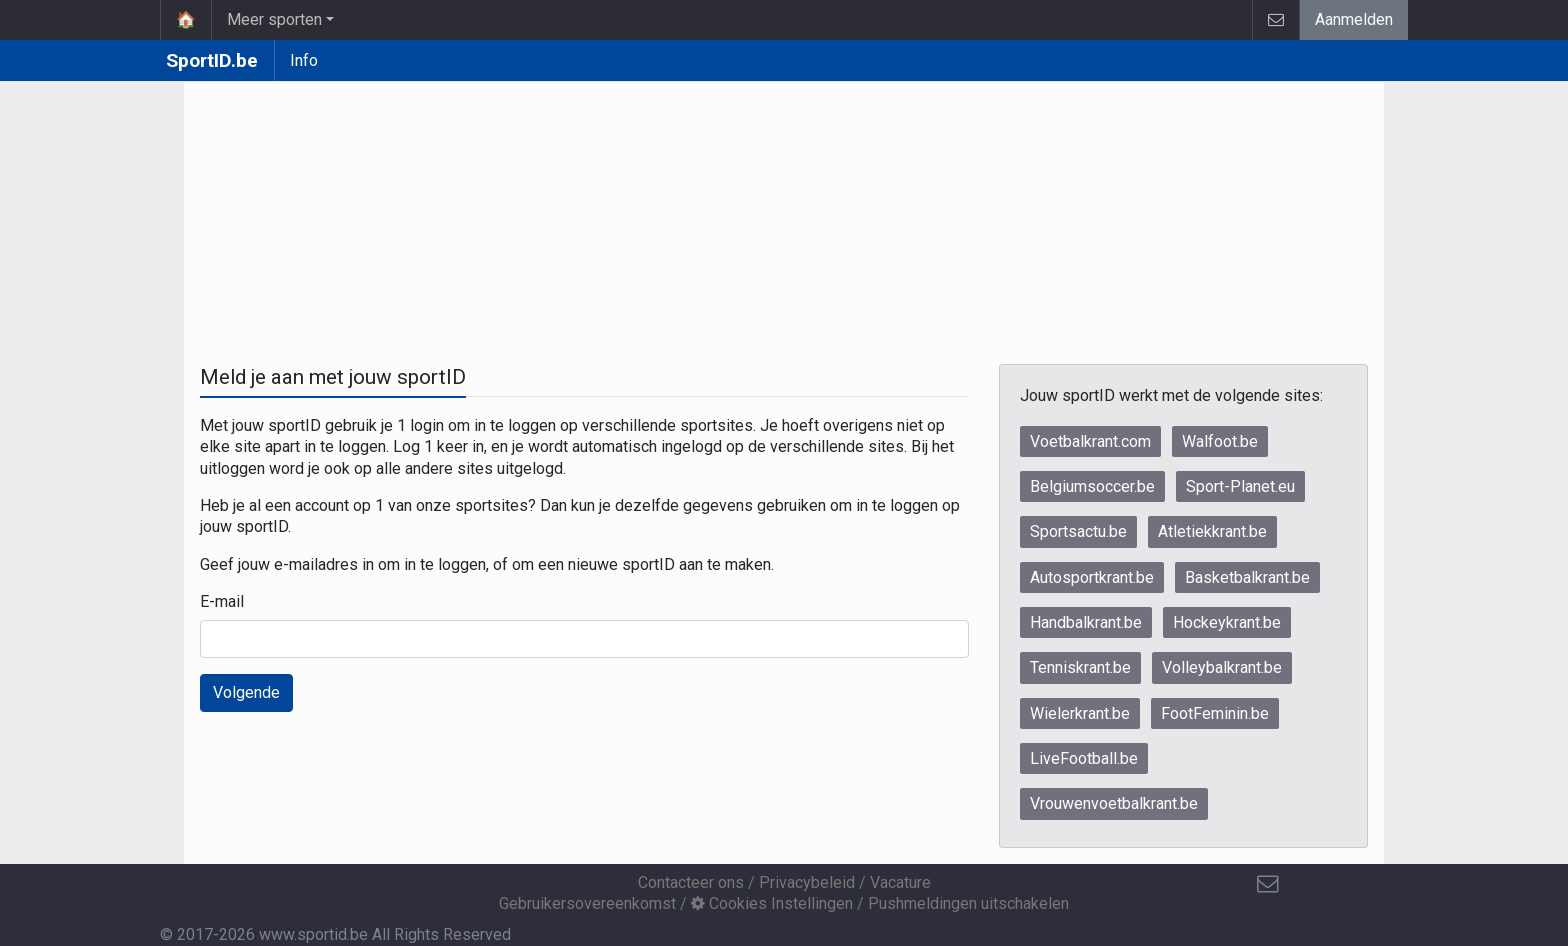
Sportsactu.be (1078, 531)
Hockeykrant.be (1227, 622)
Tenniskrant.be (1080, 667)
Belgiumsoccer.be (1092, 486)
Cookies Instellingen (772, 903)
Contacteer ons (691, 882)
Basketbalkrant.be (1247, 577)
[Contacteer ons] (1268, 884)
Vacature (900, 882)
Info (304, 60)
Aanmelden (1354, 19)
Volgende (246, 692)
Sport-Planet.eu (1240, 486)
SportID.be (212, 60)
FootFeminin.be (1215, 713)
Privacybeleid (807, 882)
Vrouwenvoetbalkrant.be (1114, 803)
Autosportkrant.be (1092, 577)
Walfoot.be (1220, 441)
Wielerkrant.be (1080, 713)
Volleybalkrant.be (1222, 667)
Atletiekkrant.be (1212, 531)
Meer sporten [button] (274, 19)
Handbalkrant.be (1086, 622)
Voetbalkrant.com (1090, 441)
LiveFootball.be (1084, 758)
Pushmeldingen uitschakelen (968, 903)
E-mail (222, 601)
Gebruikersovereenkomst (587, 903)
